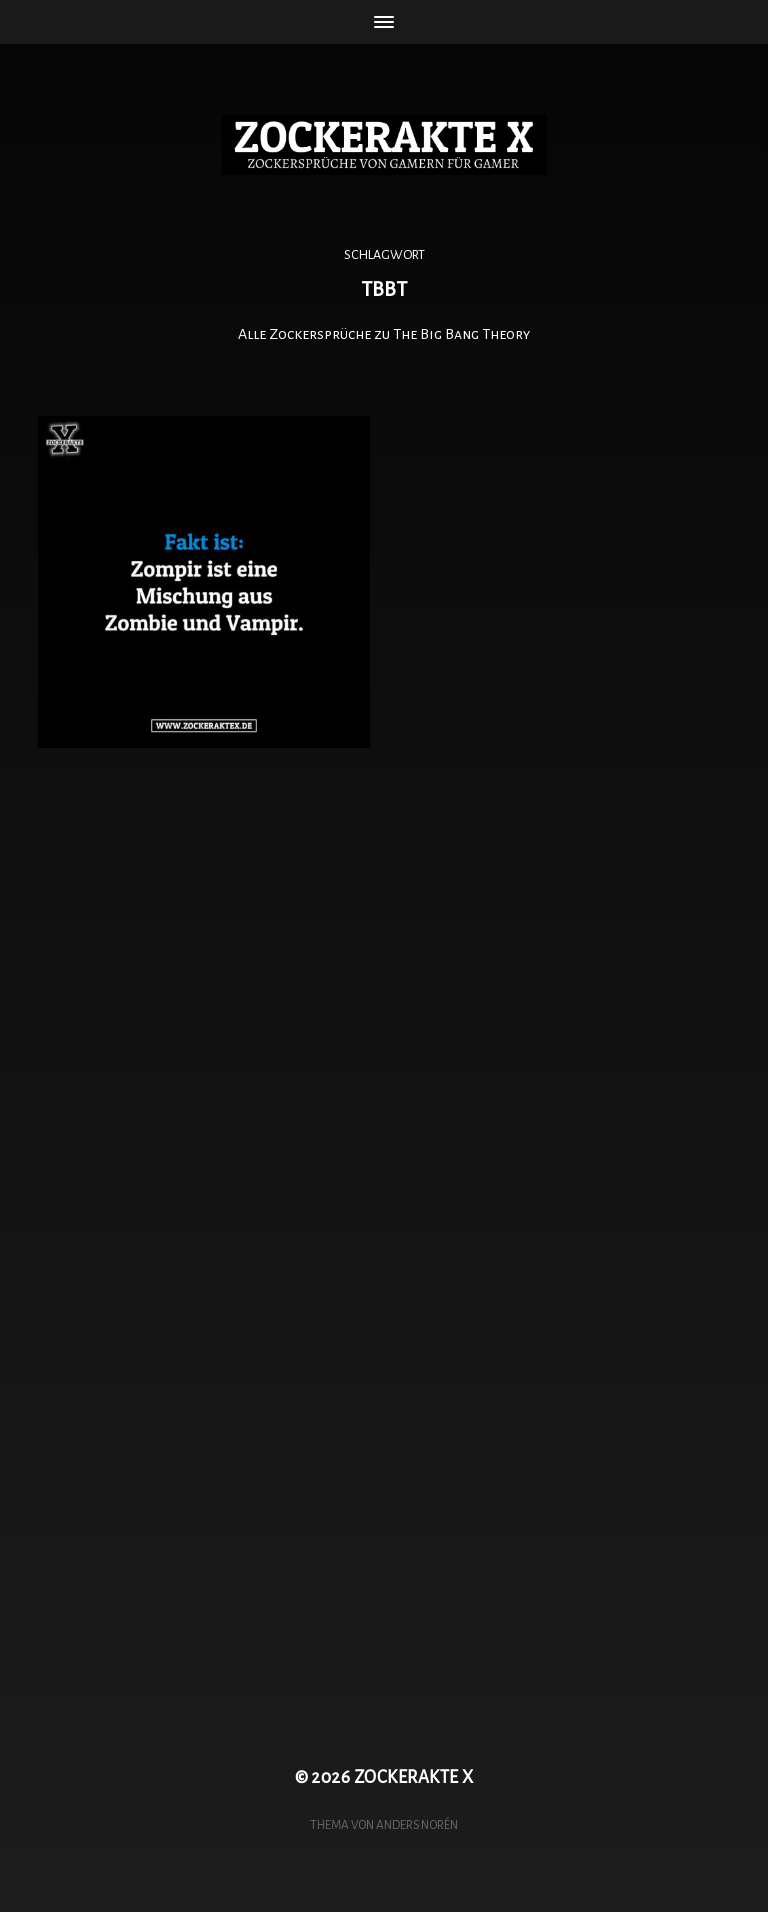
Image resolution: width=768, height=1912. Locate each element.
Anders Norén (417, 1825)
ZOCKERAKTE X (414, 1777)
